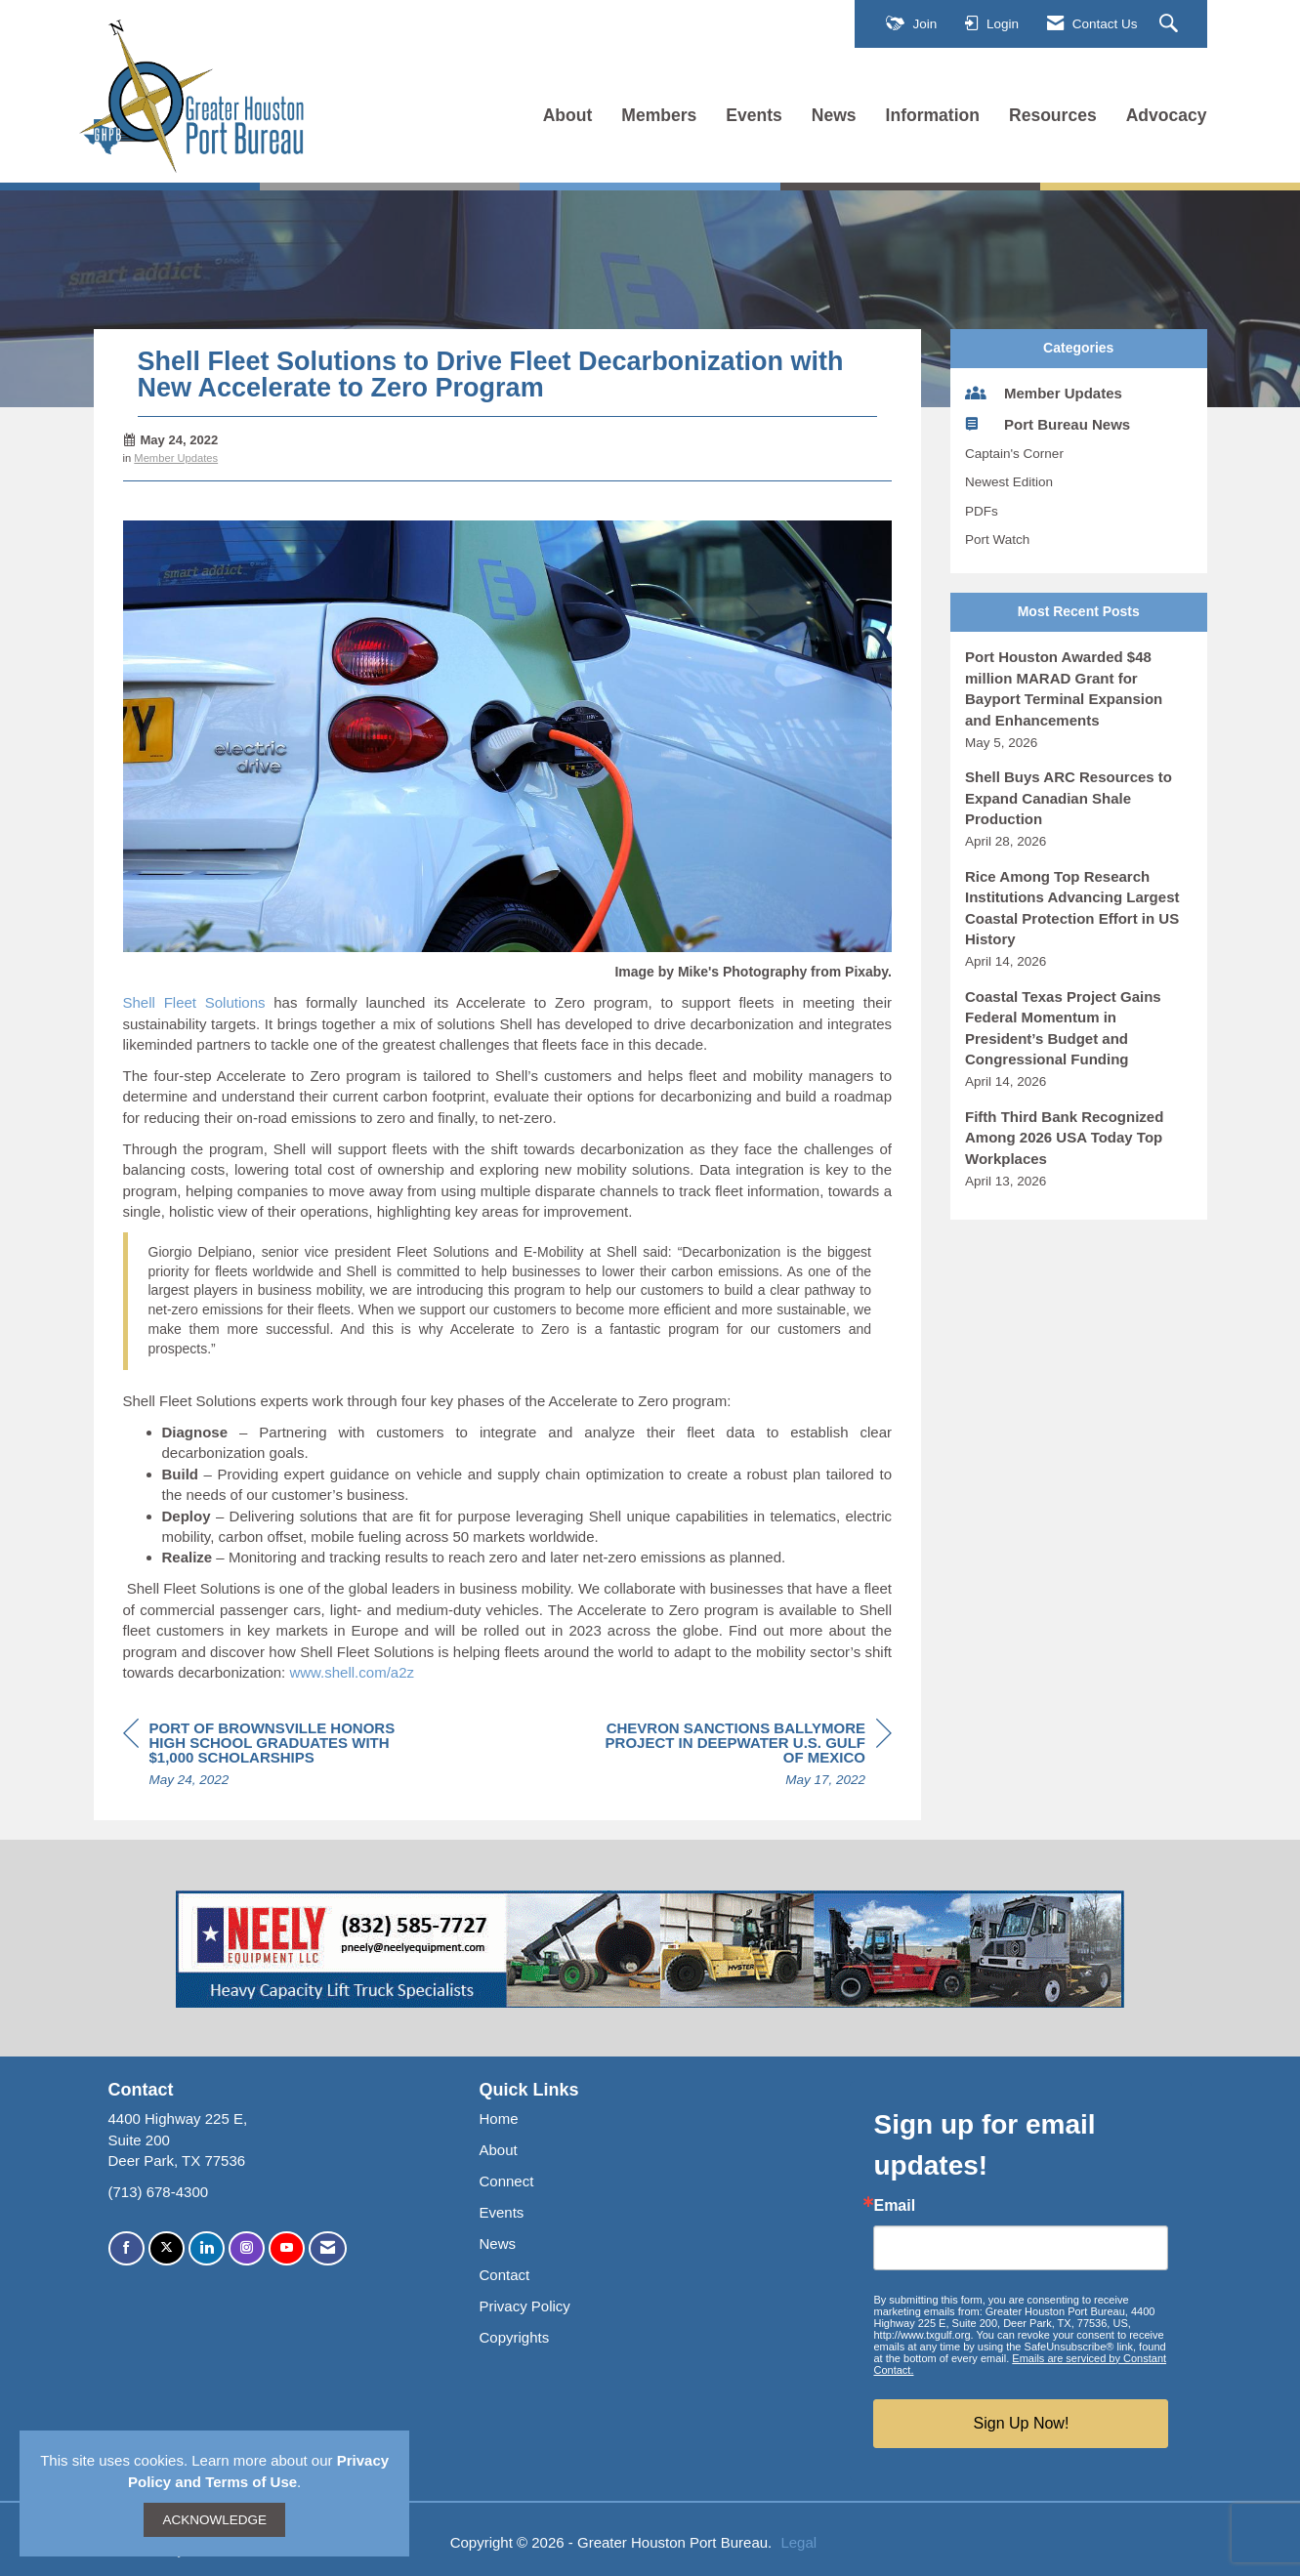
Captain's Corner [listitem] (1014, 453)
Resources (1053, 115)
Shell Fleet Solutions (194, 1002)
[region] (745, 1757)
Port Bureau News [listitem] (1047, 424)
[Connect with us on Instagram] (247, 2248)
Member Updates (176, 458)
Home (498, 2118)
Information (933, 115)
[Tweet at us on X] (166, 2248)
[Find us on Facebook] (126, 2248)
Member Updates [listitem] (1043, 392)
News (834, 115)
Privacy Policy (524, 2306)
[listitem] (1079, 699)
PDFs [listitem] (981, 511)
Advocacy (1166, 115)
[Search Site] (1171, 24)
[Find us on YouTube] (287, 2248)
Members (658, 115)
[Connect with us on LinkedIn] (207, 2248)
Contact (504, 2274)
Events (754, 115)
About (568, 115)
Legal (798, 2542)
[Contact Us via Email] (328, 2248)
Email (894, 2206)
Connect (506, 2181)
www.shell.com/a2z (351, 1672)
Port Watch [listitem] (997, 539)
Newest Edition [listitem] (1009, 482)
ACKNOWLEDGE (214, 2520)
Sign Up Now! (1021, 2423)
